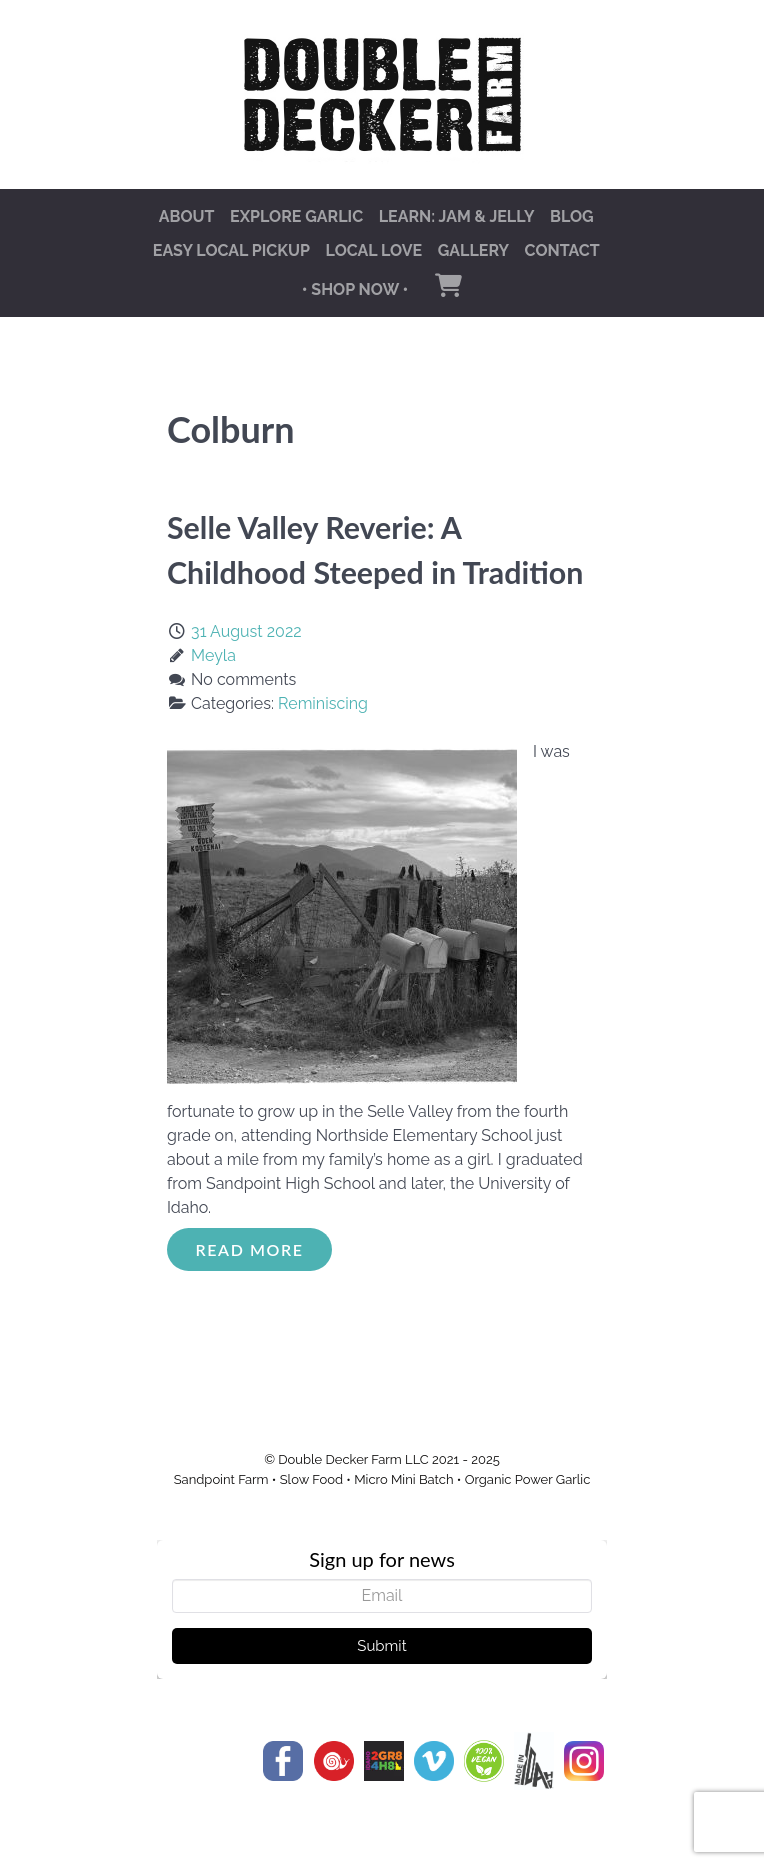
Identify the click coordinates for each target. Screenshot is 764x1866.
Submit (381, 1646)
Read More (250, 1249)
